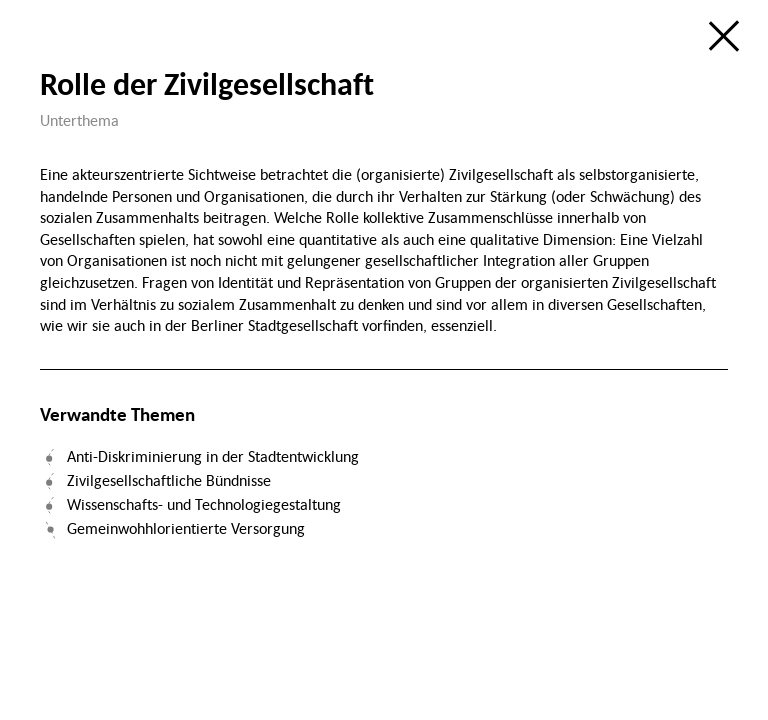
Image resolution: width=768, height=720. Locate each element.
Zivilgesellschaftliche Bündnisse (169, 480)
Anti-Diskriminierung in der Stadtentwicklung (213, 456)
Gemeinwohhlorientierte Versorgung (186, 528)
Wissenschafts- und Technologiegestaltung (204, 504)
